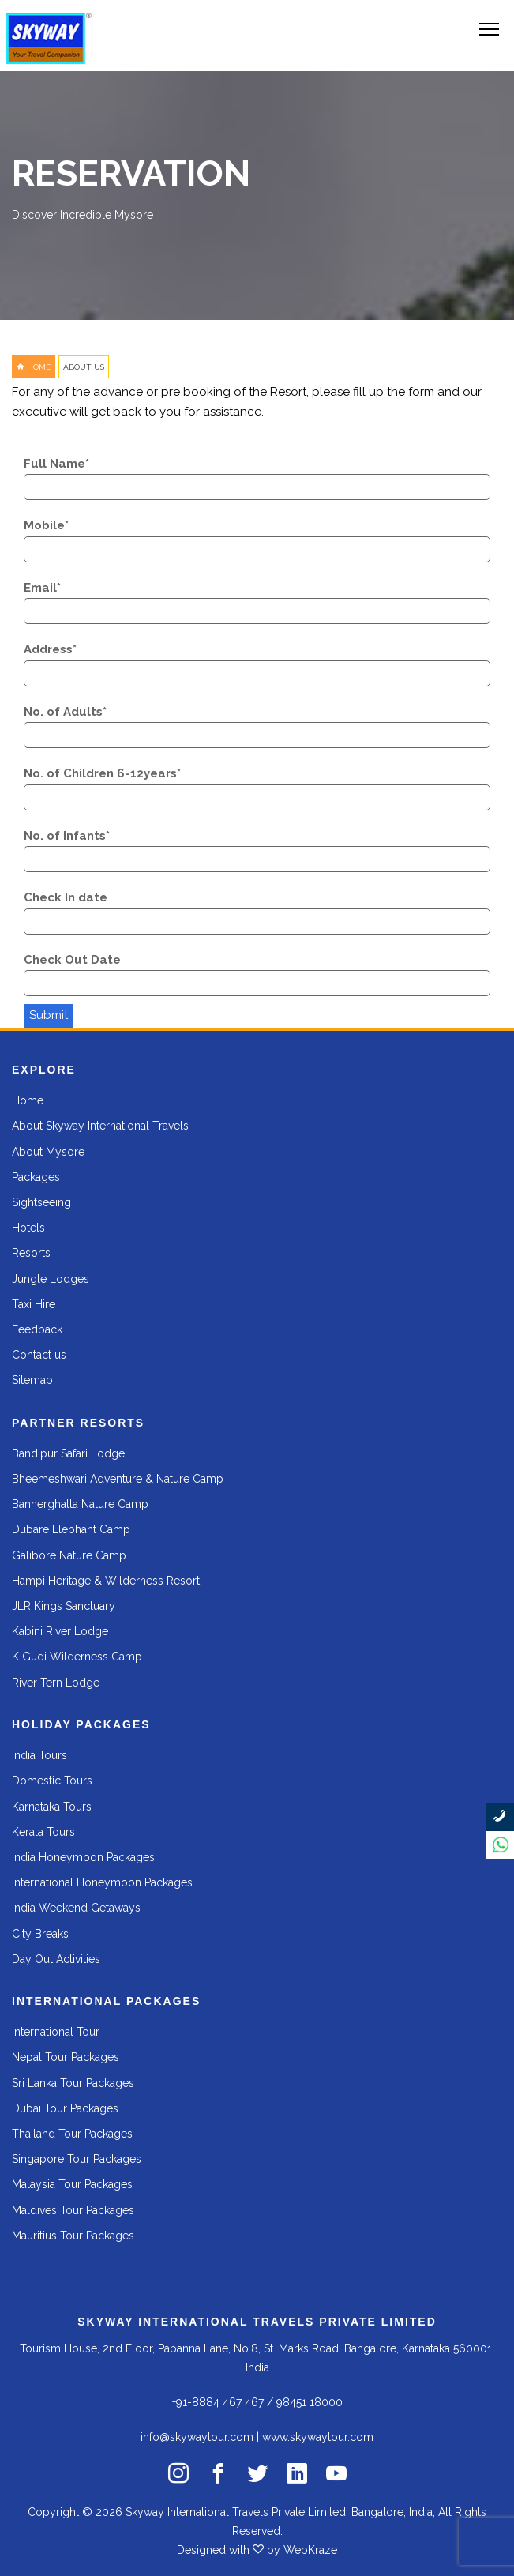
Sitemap (32, 1380)
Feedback (37, 1329)
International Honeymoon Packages (102, 1882)
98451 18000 (309, 2402)
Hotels (28, 1227)
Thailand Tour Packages (72, 2133)
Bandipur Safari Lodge (68, 1453)
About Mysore (48, 1151)
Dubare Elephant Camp (71, 1529)
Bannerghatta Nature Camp (80, 1504)
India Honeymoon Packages (83, 1857)
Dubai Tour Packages (65, 2108)
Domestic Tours (52, 1780)
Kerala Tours (43, 1832)
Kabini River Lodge (60, 1631)
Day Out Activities (56, 1959)
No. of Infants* (67, 836)
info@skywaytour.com (197, 2437)
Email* (42, 588)
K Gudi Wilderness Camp (77, 1656)
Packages (36, 1177)
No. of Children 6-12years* (102, 773)
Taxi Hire (33, 1304)
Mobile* (46, 525)
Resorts (31, 1253)
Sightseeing (41, 1202)
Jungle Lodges (50, 1279)
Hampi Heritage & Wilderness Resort (106, 1580)
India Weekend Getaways (76, 1907)
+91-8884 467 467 (218, 2402)
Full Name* (56, 464)
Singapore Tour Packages (76, 2159)
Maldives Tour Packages (73, 2210)
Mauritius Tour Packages (73, 2235)
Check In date (65, 897)
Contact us (39, 1354)
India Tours (39, 1755)
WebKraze (310, 2550)
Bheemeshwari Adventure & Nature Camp (117, 1478)
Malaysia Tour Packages (72, 2184)
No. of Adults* (65, 712)
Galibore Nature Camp (69, 1555)
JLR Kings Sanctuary (63, 1606)
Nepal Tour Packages (65, 2057)
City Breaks (40, 1933)
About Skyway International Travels (100, 1125)
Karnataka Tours (52, 1806)
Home (27, 1100)
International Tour (55, 2031)
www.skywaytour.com (317, 2437)
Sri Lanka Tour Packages (73, 2083)
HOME (34, 367)
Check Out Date (72, 960)
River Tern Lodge (55, 1682)
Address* (50, 649)
